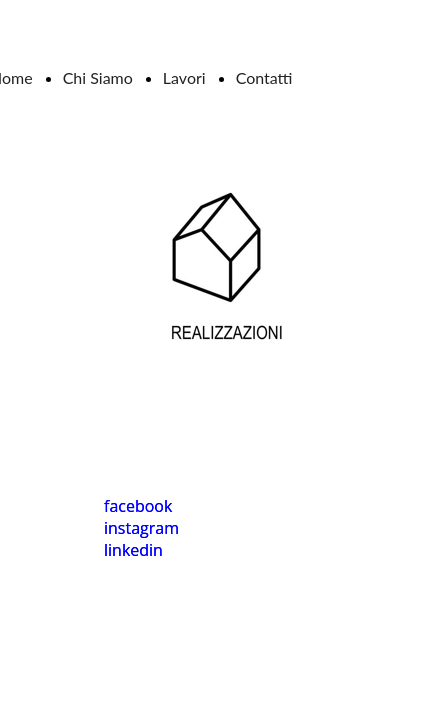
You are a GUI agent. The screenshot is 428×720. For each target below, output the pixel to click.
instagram (141, 528)
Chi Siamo (98, 77)
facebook (138, 506)
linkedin (133, 550)
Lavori (184, 77)
